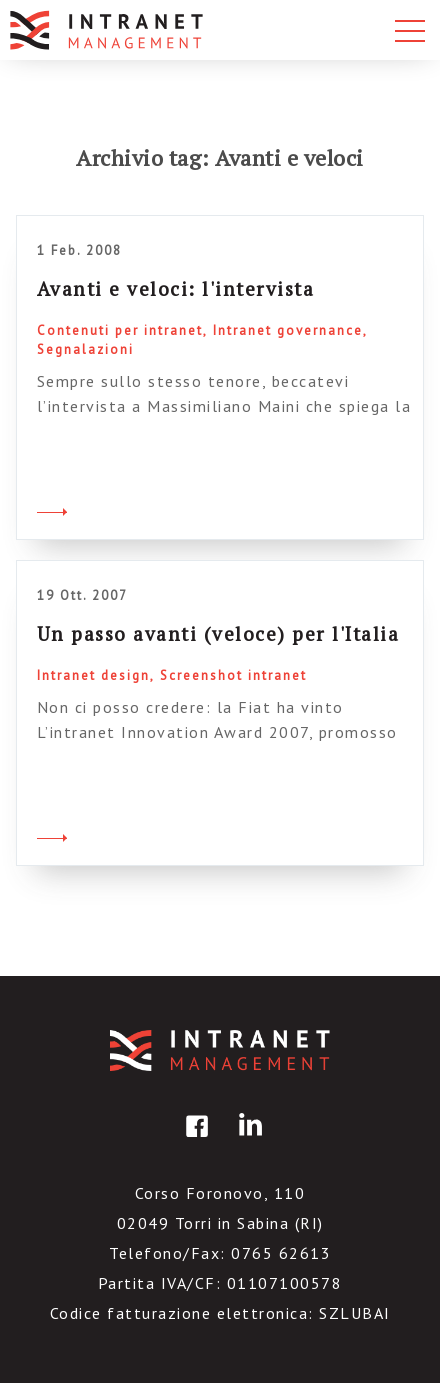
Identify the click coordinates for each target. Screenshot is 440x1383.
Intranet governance (288, 330)
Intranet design (93, 675)
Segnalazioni (85, 349)
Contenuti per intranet (120, 330)
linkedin (247, 1140)
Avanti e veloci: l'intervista (176, 288)
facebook (194, 1140)
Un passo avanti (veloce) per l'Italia (218, 633)
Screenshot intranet (233, 675)
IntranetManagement (220, 1050)
